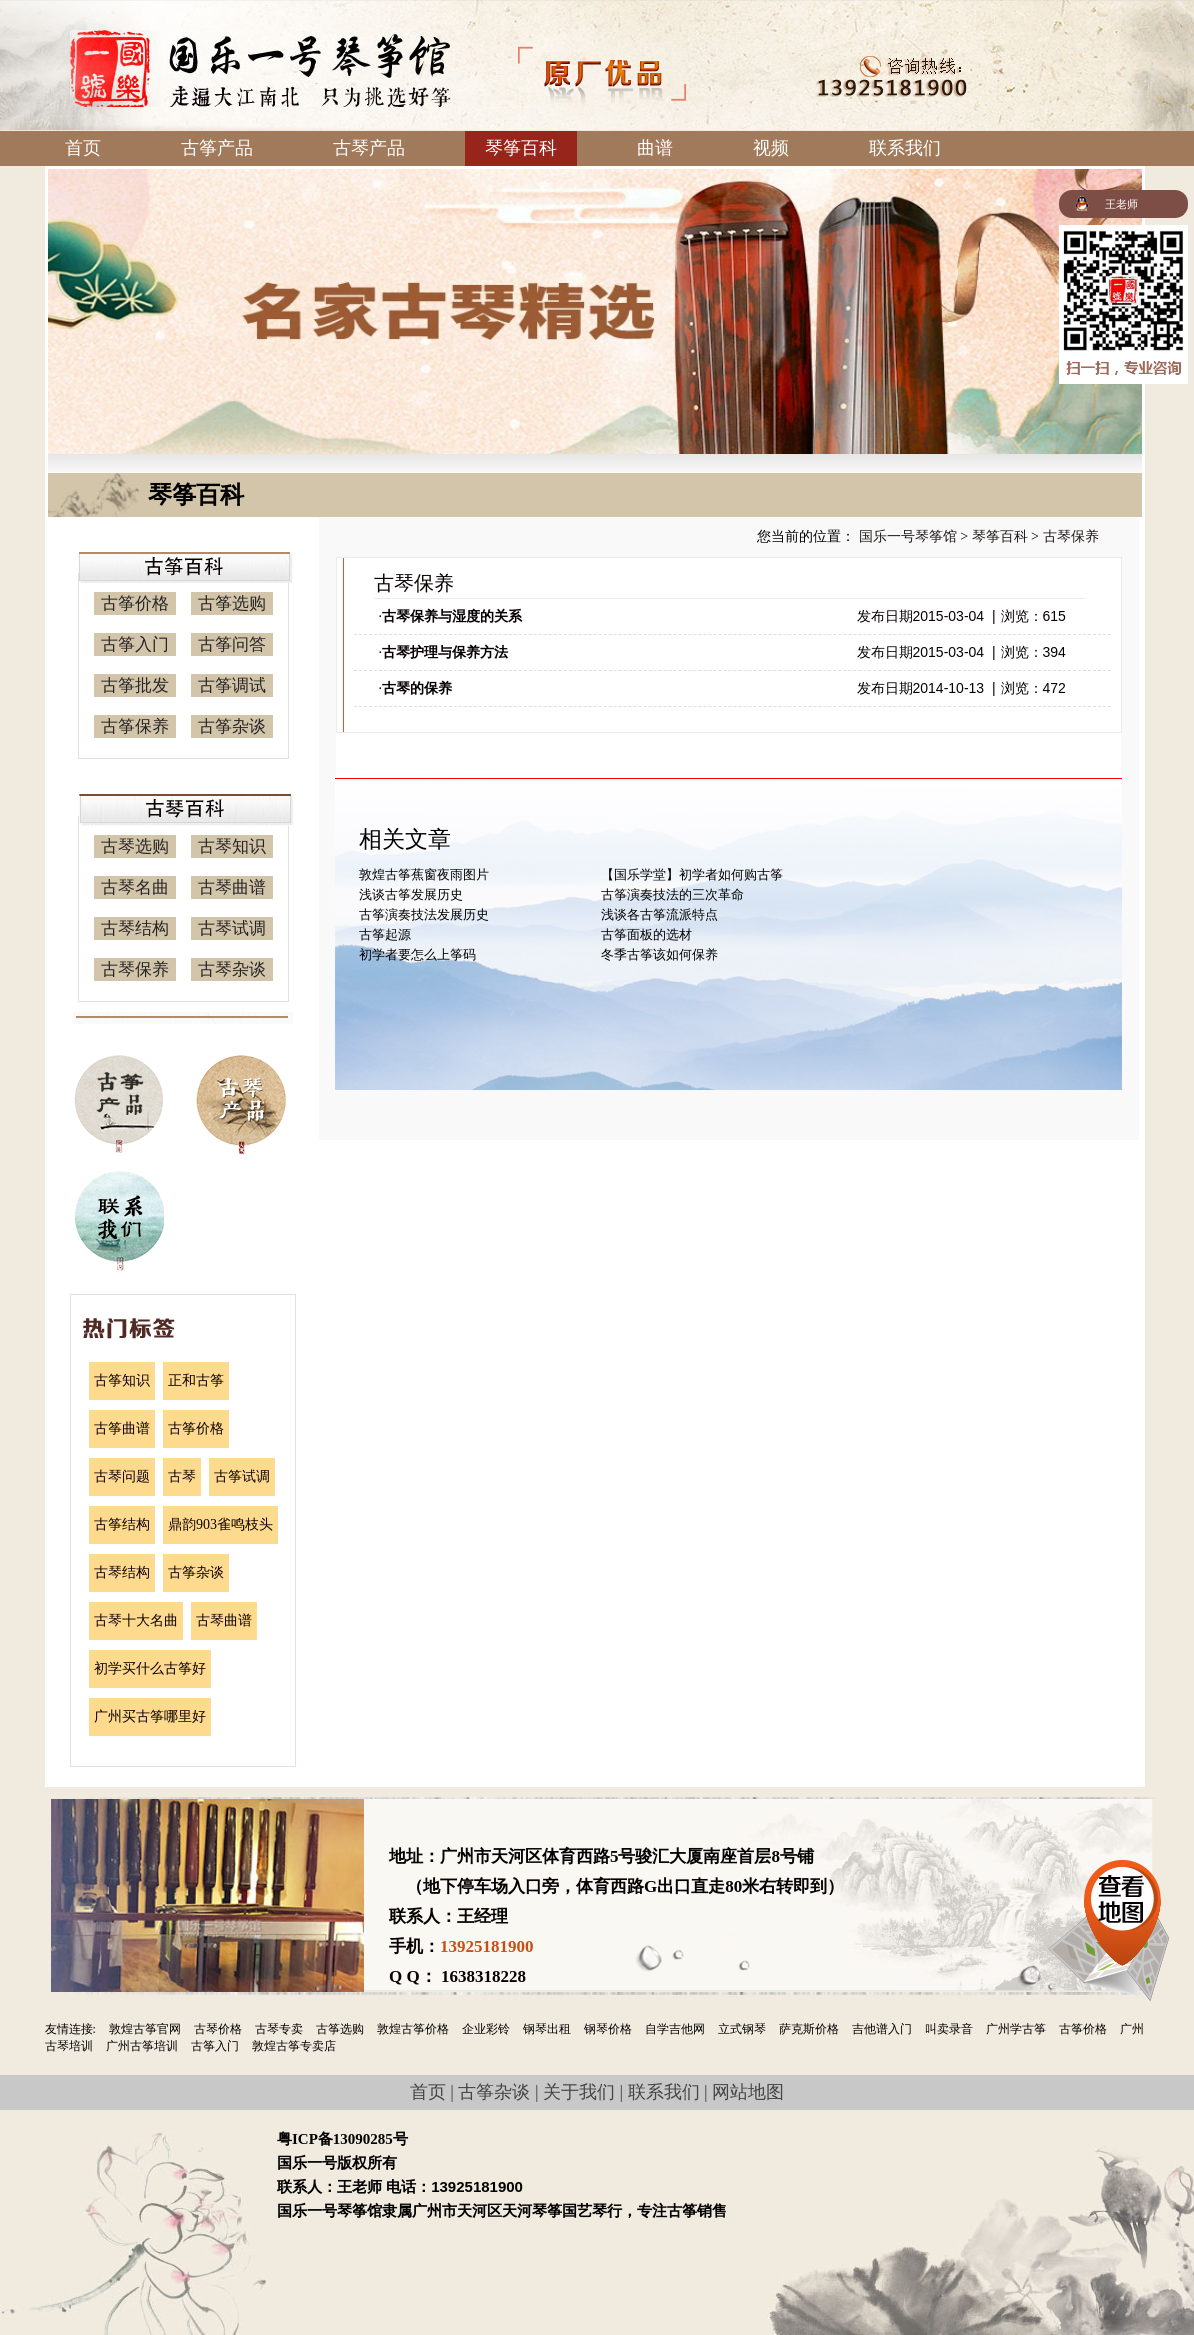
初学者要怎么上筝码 (417, 954)
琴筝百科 (521, 148)
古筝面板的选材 (646, 934)
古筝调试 (232, 685)
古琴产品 (369, 148)
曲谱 (655, 148)
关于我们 (579, 2092)
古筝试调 (242, 1476)
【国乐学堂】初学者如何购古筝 (692, 874)
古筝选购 (232, 603)
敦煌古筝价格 (413, 2029)
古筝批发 (135, 685)
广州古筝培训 (142, 2046)
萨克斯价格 (809, 2029)
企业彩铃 (486, 2029)
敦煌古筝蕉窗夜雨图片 (424, 874)
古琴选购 (135, 846)
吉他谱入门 (882, 2029)
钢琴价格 (608, 2029)
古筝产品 (217, 148)
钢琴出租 (547, 2029)
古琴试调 (232, 928)
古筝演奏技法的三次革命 (672, 894)
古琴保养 (135, 969)
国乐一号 (260, 68)
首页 (83, 148)
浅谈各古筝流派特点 (659, 914)
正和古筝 (196, 1380)
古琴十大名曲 (136, 1620)
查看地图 (1122, 1907)
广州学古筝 (1016, 2029)
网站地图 (748, 2092)
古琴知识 (232, 846)
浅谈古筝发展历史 (411, 894)
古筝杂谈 (232, 726)
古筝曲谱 (122, 1428)
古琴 (182, 1476)
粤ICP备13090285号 (342, 2139)
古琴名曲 (135, 887)
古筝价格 (135, 603)
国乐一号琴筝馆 (908, 536)
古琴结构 (135, 928)
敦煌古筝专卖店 (294, 2046)
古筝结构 (122, 1524)
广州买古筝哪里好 (150, 1716)
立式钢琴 (742, 2029)
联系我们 (905, 148)
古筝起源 (385, 934)
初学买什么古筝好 (150, 1668)
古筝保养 (135, 726)
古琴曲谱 (232, 887)
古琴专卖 (279, 2029)
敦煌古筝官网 (145, 2029)
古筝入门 (135, 644)
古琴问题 (122, 1476)
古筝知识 (122, 1380)
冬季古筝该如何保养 (659, 954)
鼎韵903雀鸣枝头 (220, 1524)
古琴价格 (218, 2029)
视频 (771, 148)
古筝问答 (232, 644)
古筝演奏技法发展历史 (424, 914)
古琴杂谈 (232, 969)
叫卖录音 (949, 2029)
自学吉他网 (675, 2029)
